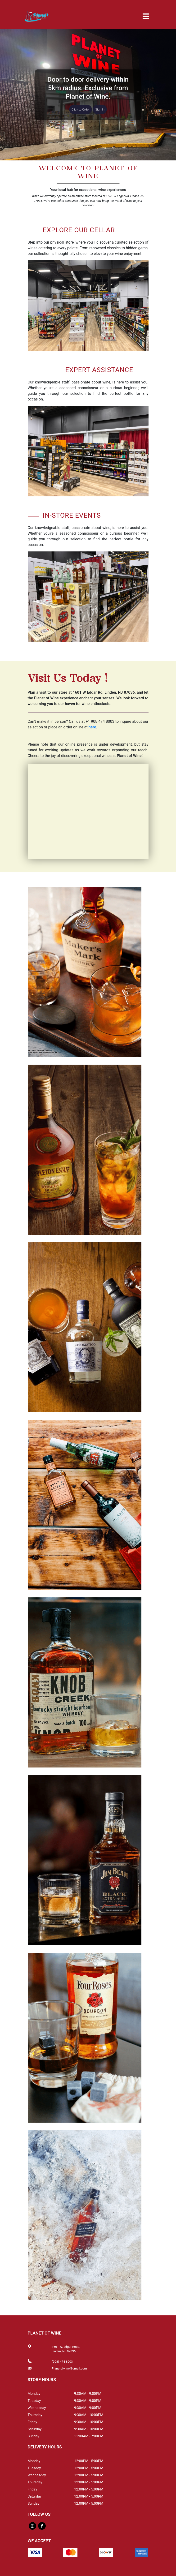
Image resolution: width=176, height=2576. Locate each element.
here (92, 727)
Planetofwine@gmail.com (69, 2368)
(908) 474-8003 (62, 2361)
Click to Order (81, 109)
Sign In (99, 109)
